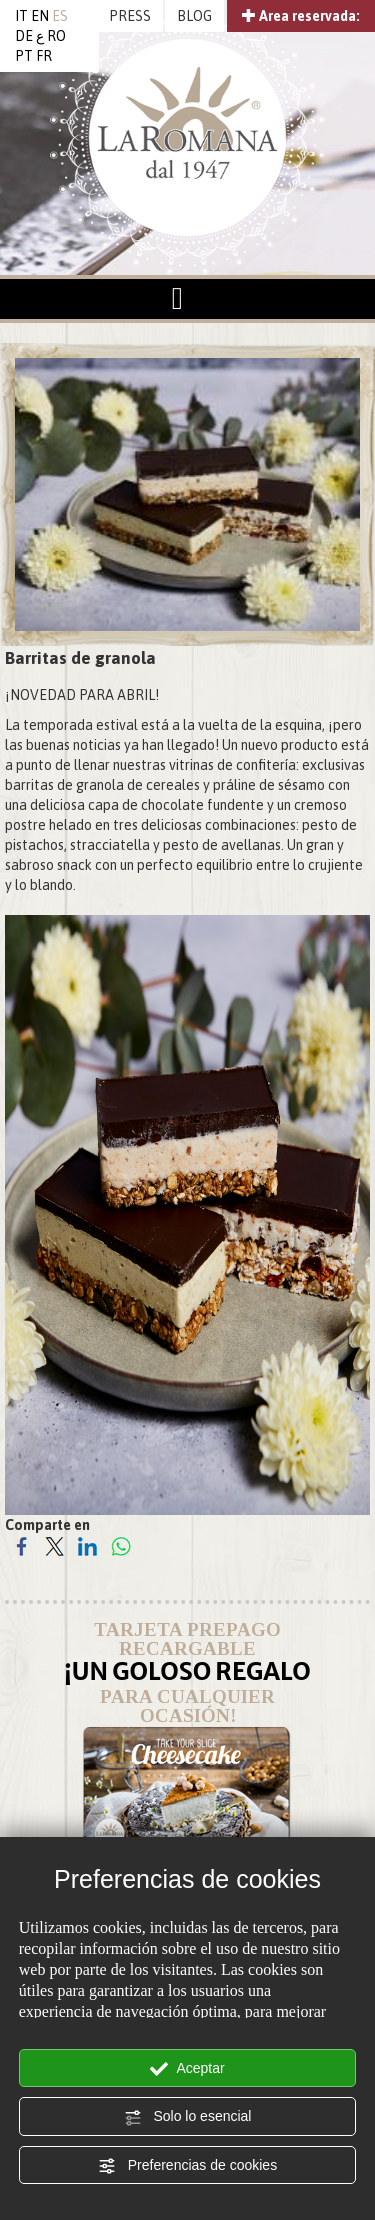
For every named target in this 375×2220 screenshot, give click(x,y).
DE (24, 36)
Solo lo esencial (188, 2117)
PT (24, 56)
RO (56, 36)
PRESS (130, 16)
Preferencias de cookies (187, 2166)
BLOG (194, 16)
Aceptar (187, 2069)
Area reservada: (301, 16)
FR (44, 56)
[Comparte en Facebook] (21, 1545)
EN (40, 16)
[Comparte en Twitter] (54, 1545)
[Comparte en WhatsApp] (120, 1545)
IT (21, 16)
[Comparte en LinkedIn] (87, 1545)
